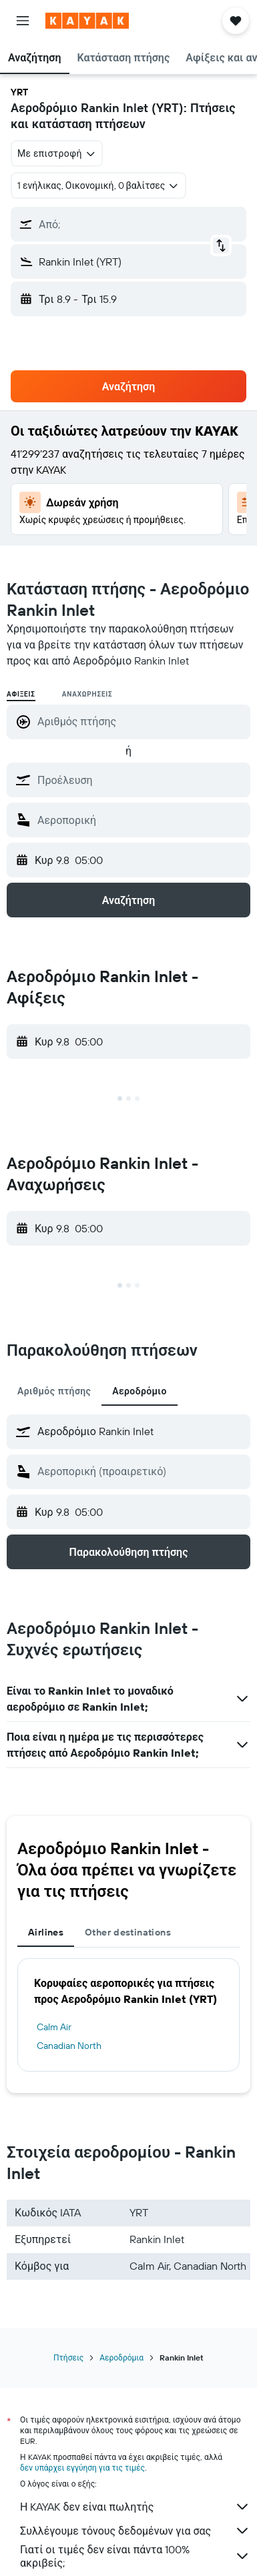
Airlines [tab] (45, 1932)
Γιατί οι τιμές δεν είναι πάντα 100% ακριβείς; (135, 2556)
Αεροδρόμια (121, 2357)
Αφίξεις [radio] (21, 694)
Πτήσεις (68, 2357)
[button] (22, 20)
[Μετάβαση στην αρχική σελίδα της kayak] (87, 21)
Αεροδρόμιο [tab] (139, 1391)
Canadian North (69, 2046)
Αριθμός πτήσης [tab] (54, 1391)
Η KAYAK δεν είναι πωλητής (135, 2507)
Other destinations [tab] (128, 1932)
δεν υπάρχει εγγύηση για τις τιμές (82, 2468)
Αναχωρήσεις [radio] (87, 694)
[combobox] (57, 153)
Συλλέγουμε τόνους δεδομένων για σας (135, 2531)
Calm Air (54, 2027)
